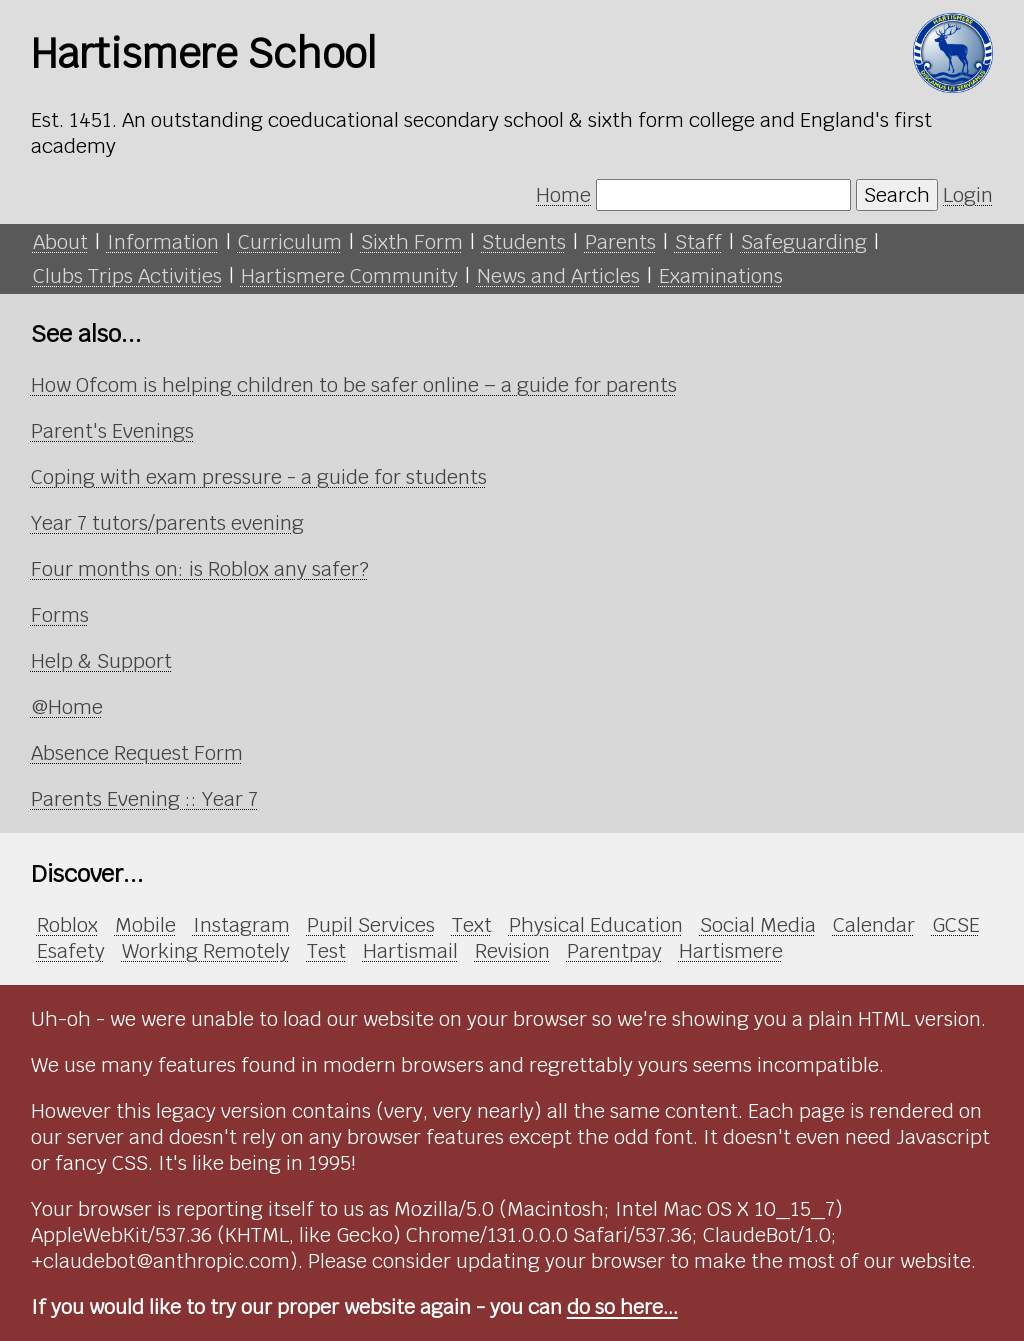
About (60, 242)
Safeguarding (804, 242)
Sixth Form (412, 242)
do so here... (622, 1307)
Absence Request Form (137, 753)
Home (563, 195)
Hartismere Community (349, 276)
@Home (67, 707)
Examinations (721, 276)
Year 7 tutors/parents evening (167, 523)
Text (472, 925)
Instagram (241, 925)
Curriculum (290, 242)
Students (524, 242)
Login (968, 195)
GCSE (956, 925)
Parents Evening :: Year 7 (144, 799)
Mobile (145, 925)
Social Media (758, 925)
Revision (512, 951)
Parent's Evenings (112, 431)
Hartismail (410, 951)
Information (163, 242)
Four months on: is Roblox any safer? (200, 569)
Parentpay (614, 951)
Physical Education (596, 925)
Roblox (67, 925)
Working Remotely (206, 951)
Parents (620, 242)
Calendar (874, 925)
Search (897, 195)
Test (326, 951)
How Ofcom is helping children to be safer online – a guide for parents (354, 385)
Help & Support (101, 661)
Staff (698, 242)
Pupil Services (371, 925)
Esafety (71, 951)
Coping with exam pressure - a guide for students (259, 477)
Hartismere (731, 951)
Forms (60, 615)
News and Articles (558, 276)
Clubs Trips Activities (127, 276)
